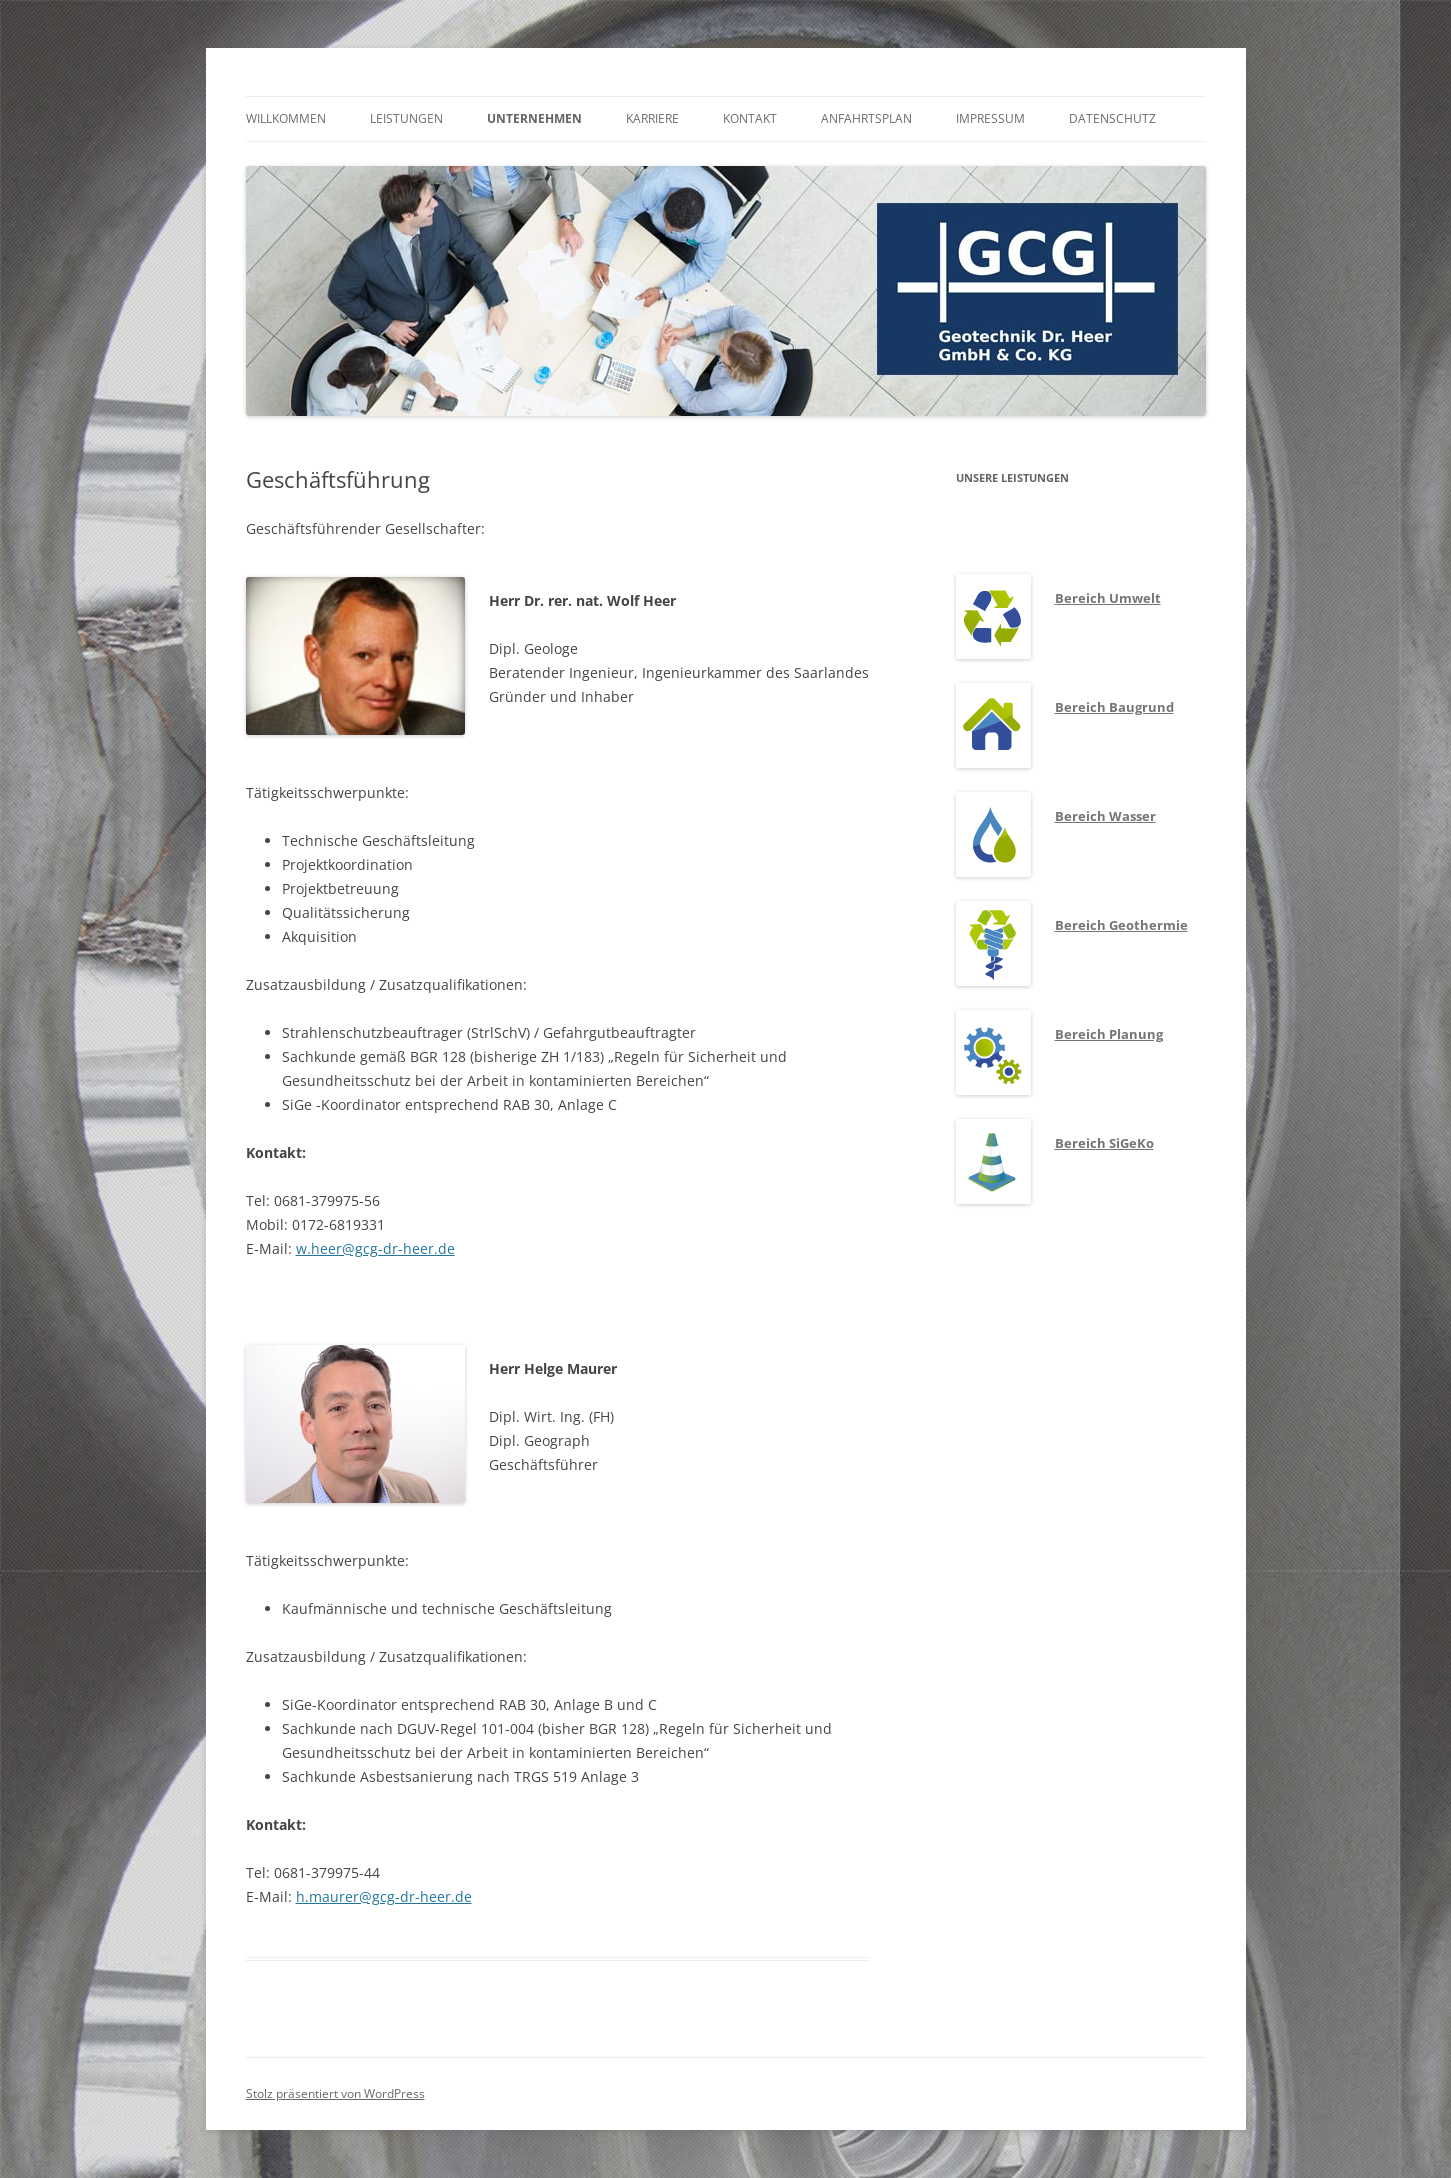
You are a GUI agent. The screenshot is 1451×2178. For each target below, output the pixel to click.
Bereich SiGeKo (1104, 1143)
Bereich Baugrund (1114, 707)
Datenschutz (1112, 118)
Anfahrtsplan (866, 118)
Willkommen (286, 118)
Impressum (990, 118)
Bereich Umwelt (1108, 598)
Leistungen (406, 118)
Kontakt (750, 118)
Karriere (652, 118)
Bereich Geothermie (1121, 925)
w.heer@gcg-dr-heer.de (375, 1248)
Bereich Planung (1109, 1034)
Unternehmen (534, 118)
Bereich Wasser (1105, 816)
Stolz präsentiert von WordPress (335, 2093)
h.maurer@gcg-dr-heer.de (384, 1896)
